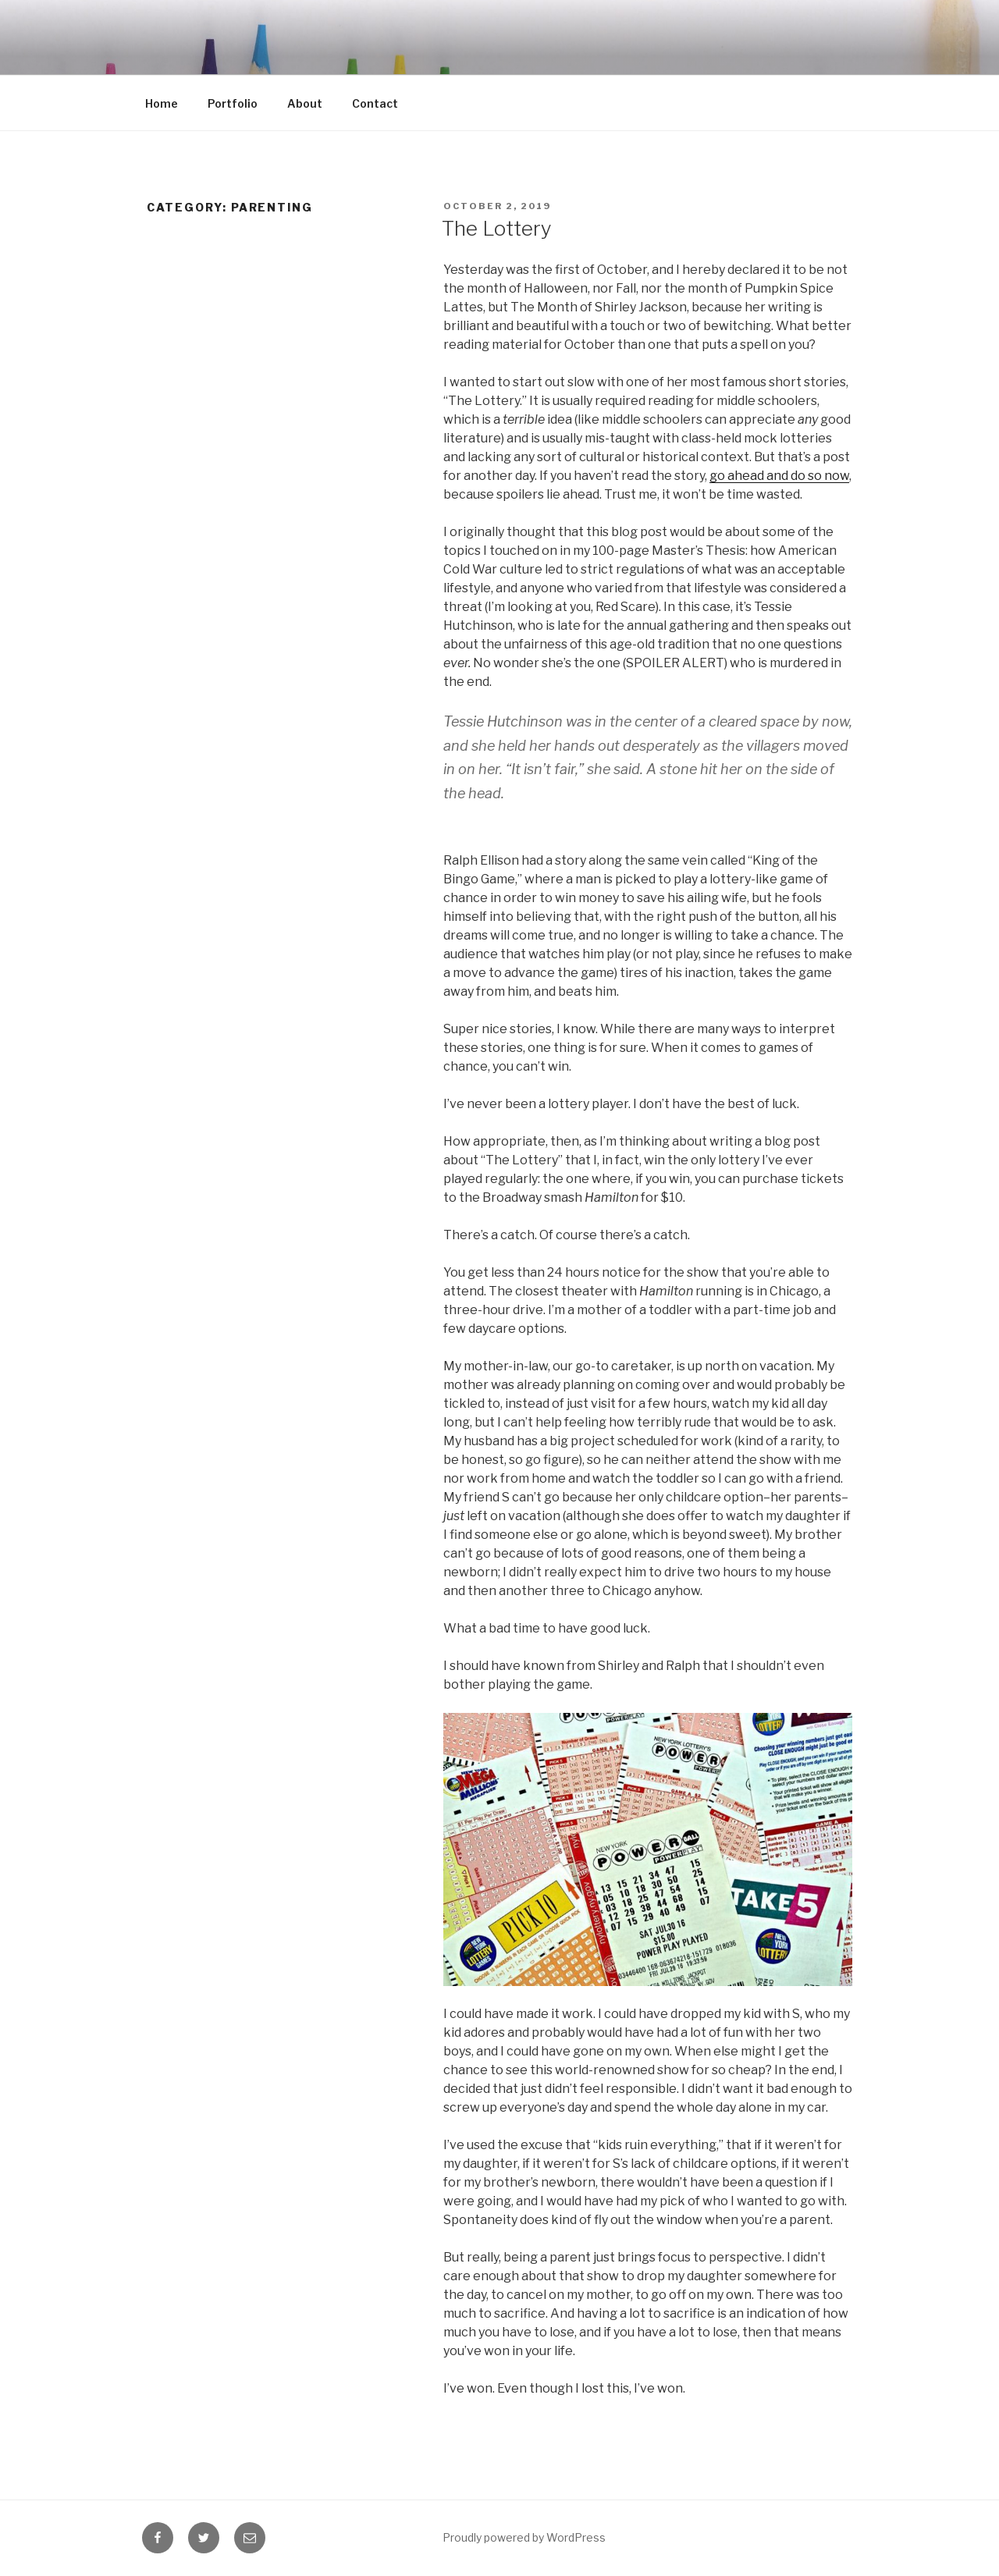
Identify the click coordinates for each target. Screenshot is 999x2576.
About (304, 103)
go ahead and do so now (779, 475)
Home (161, 103)
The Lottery (497, 228)
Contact (375, 103)
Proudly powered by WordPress (524, 2537)
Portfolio (233, 103)
